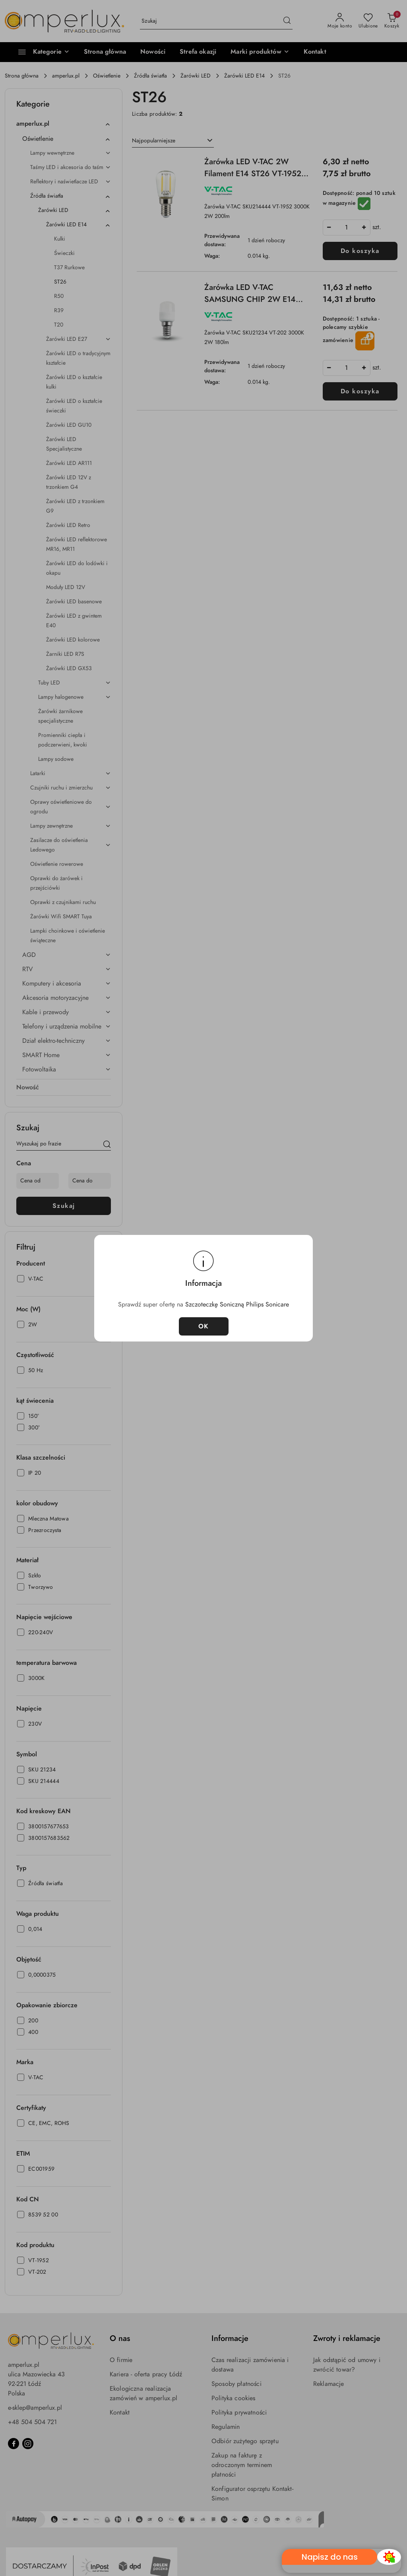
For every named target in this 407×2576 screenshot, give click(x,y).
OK (203, 1326)
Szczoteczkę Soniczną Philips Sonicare (237, 1304)
